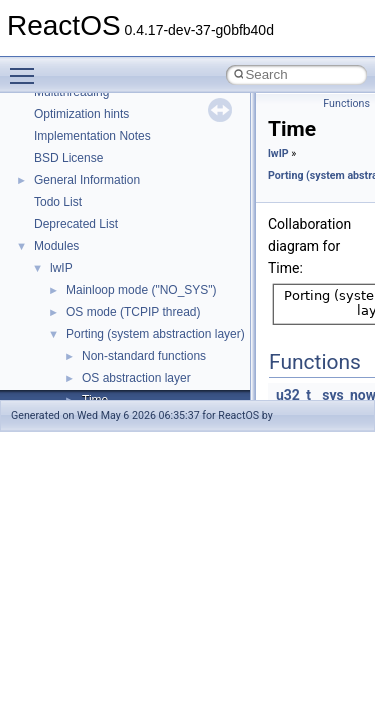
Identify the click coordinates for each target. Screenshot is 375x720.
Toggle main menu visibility (27, 67)
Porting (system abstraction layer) (155, 334)
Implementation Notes (92, 136)
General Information (87, 180)
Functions (346, 103)
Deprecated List (76, 224)
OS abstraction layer (136, 378)
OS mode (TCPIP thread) (133, 312)
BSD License (68, 158)
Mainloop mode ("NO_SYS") (141, 290)
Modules (56, 246)
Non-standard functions (144, 356)
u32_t (293, 395)
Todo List (58, 202)
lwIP (61, 268)
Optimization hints (81, 114)
